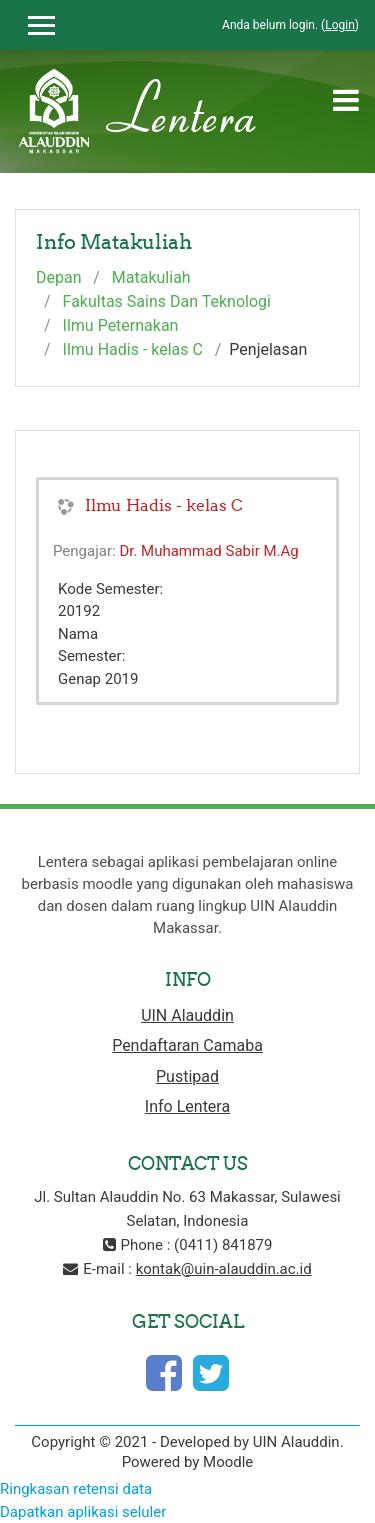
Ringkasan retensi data (76, 1489)
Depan (59, 277)
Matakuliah (151, 277)
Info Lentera (187, 1106)
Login (340, 25)
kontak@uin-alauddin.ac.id (224, 1269)
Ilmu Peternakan (121, 325)
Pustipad (187, 1076)
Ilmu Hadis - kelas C (133, 349)
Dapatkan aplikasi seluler (83, 1512)
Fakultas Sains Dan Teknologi (167, 301)
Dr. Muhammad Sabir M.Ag (208, 551)
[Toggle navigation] (346, 100)
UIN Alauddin (187, 1015)
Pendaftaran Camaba (187, 1045)
